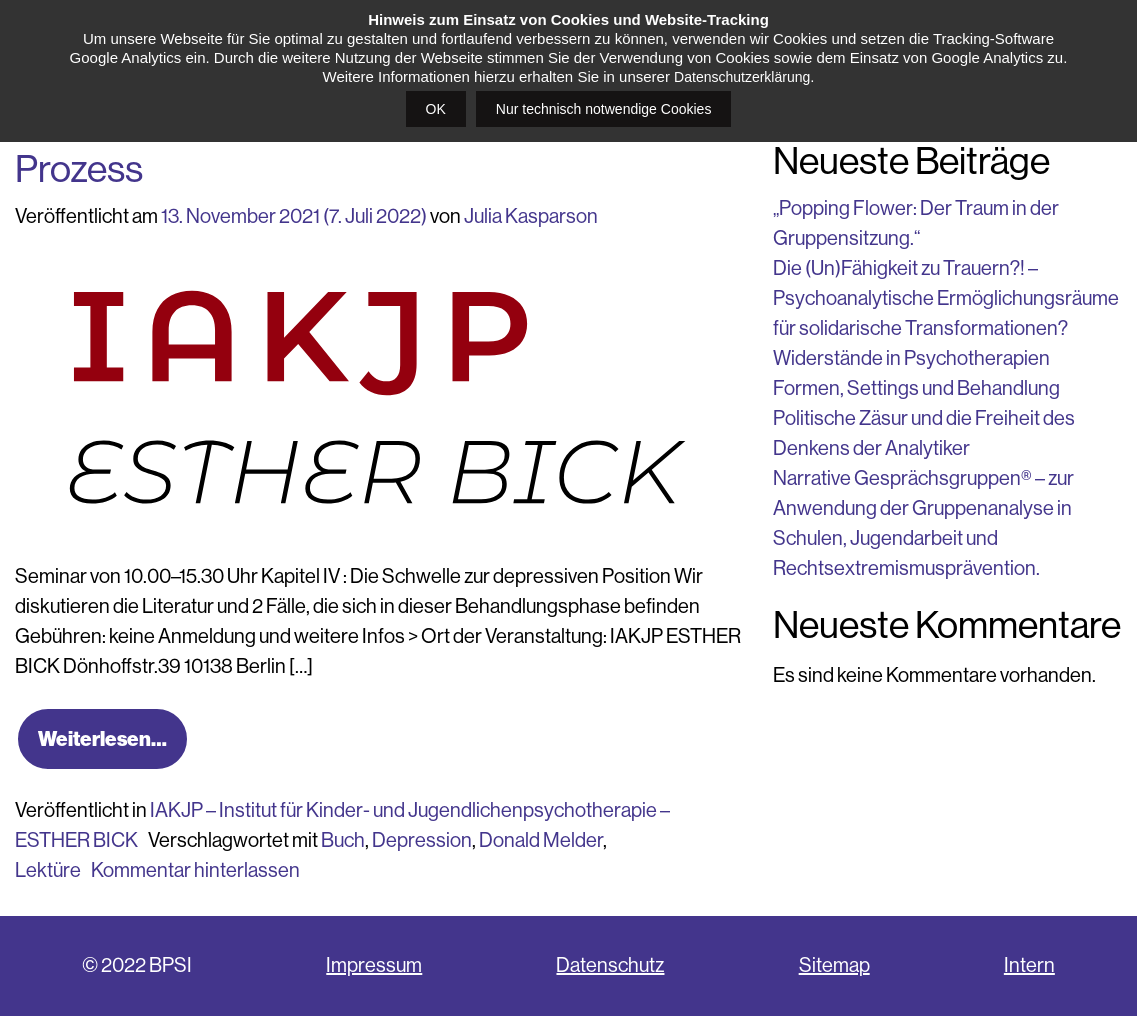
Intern (1029, 965)
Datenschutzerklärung (742, 77)
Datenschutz (610, 965)
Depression (422, 840)
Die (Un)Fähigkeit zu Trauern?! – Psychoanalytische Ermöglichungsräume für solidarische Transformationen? (946, 298)
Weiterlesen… (102, 739)
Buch (343, 840)
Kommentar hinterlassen (195, 870)
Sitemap (834, 965)
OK (436, 109)
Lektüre (48, 870)
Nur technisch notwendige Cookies (604, 109)
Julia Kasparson (531, 216)
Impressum (374, 965)
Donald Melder (541, 840)
